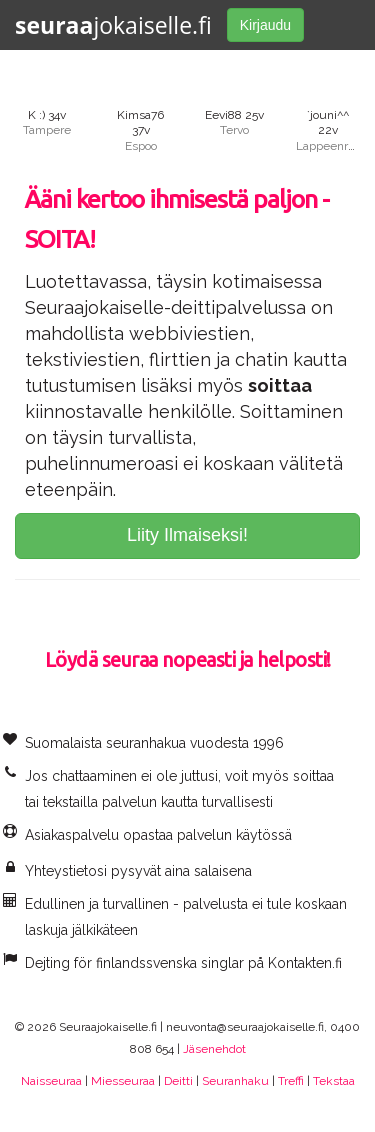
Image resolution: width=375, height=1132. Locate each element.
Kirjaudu (265, 25)
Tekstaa (334, 1081)
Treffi (291, 1081)
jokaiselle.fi (113, 25)
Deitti (178, 1081)
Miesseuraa (123, 1081)
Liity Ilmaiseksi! (187, 535)
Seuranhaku (235, 1081)
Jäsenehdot (214, 1049)
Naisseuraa (51, 1081)
